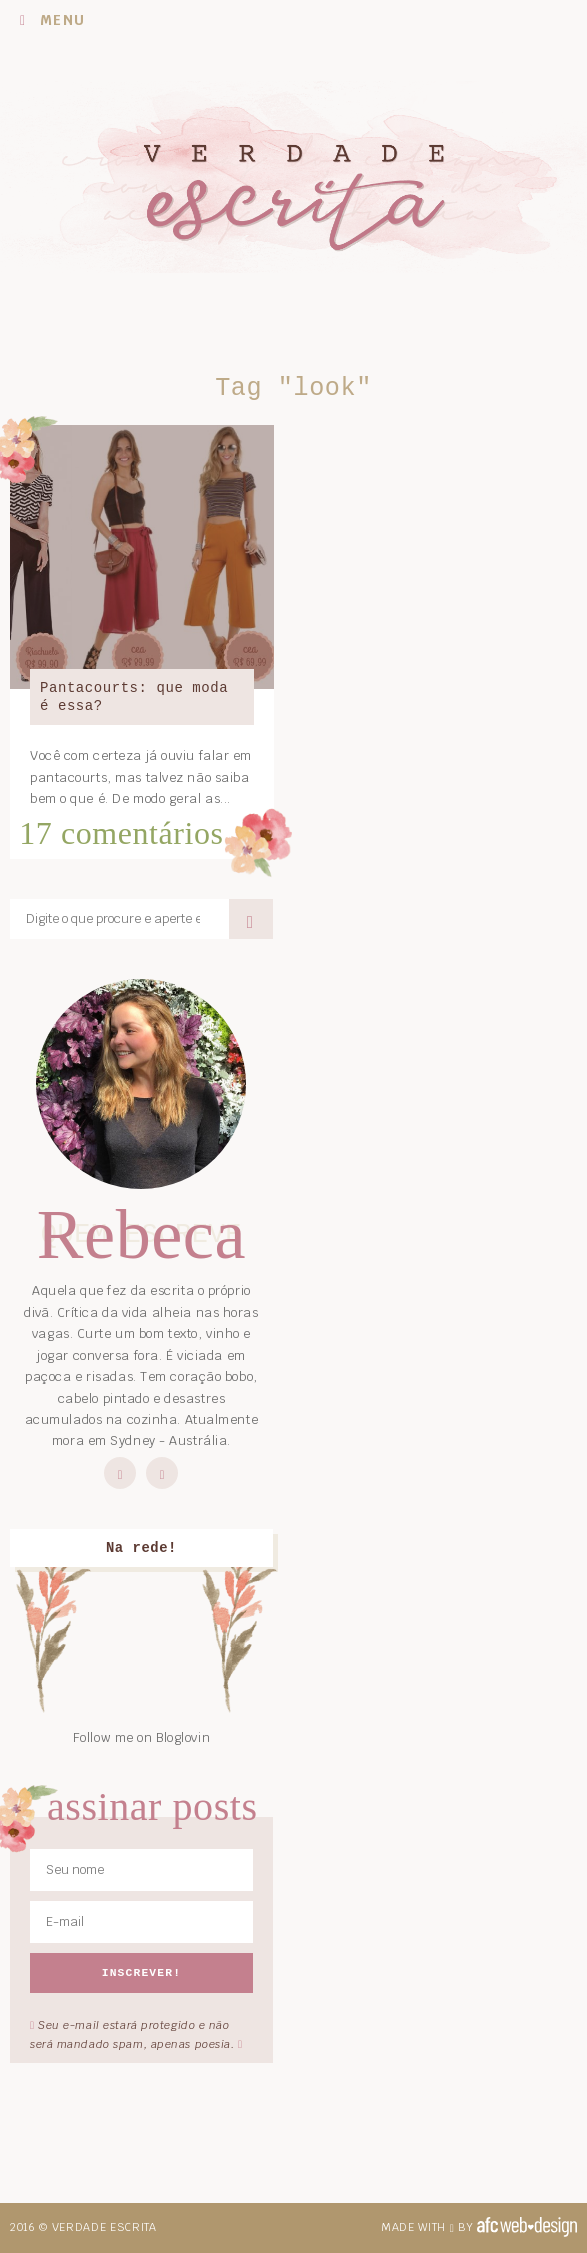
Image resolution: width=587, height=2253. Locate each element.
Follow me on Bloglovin (141, 1737)
